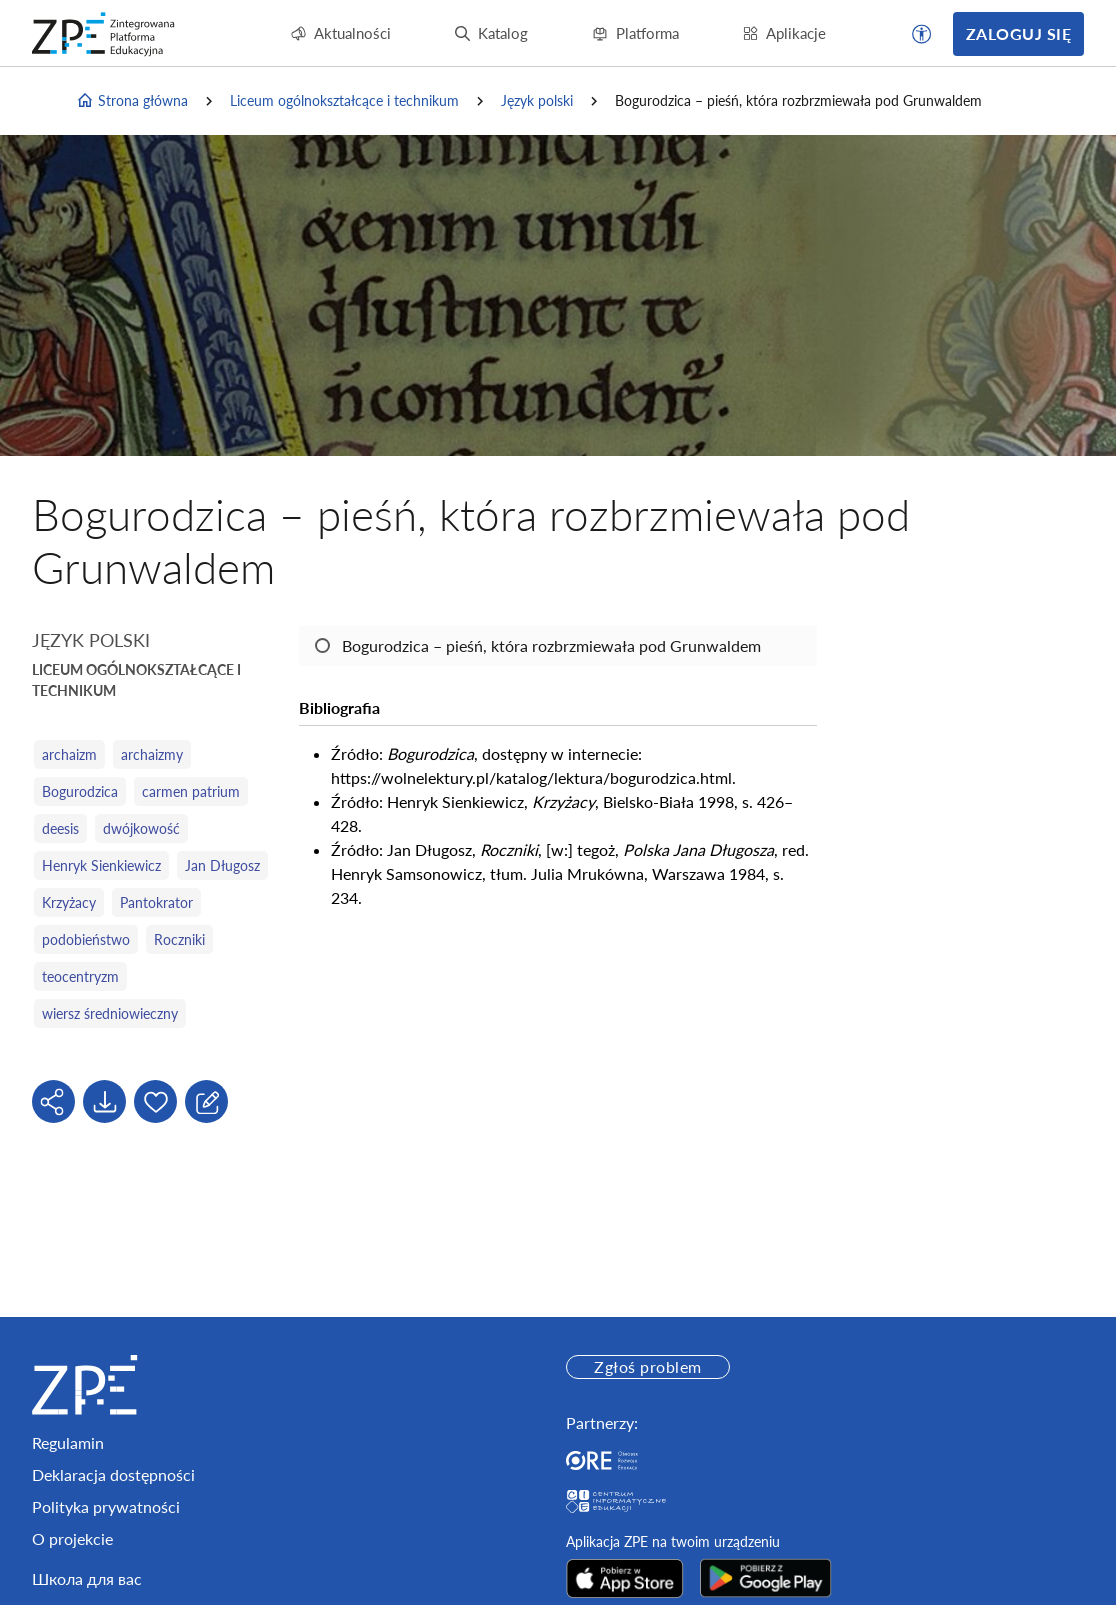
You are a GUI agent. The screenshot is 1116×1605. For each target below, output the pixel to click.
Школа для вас (87, 1578)
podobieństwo (86, 939)
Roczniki (179, 939)
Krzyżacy (69, 902)
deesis (60, 828)
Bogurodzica (80, 791)
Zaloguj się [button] (1018, 33)
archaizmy (152, 754)
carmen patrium (191, 791)
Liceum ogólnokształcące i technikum (344, 100)
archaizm (69, 754)
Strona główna (132, 101)
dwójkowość (141, 828)
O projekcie (72, 1538)
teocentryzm (80, 976)
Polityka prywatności (106, 1506)
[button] (922, 34)
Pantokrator (156, 902)
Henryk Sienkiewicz (101, 865)
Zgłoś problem (647, 1366)
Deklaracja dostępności (113, 1474)
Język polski (537, 100)
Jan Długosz (222, 865)
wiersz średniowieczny (110, 1013)
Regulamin (68, 1442)
